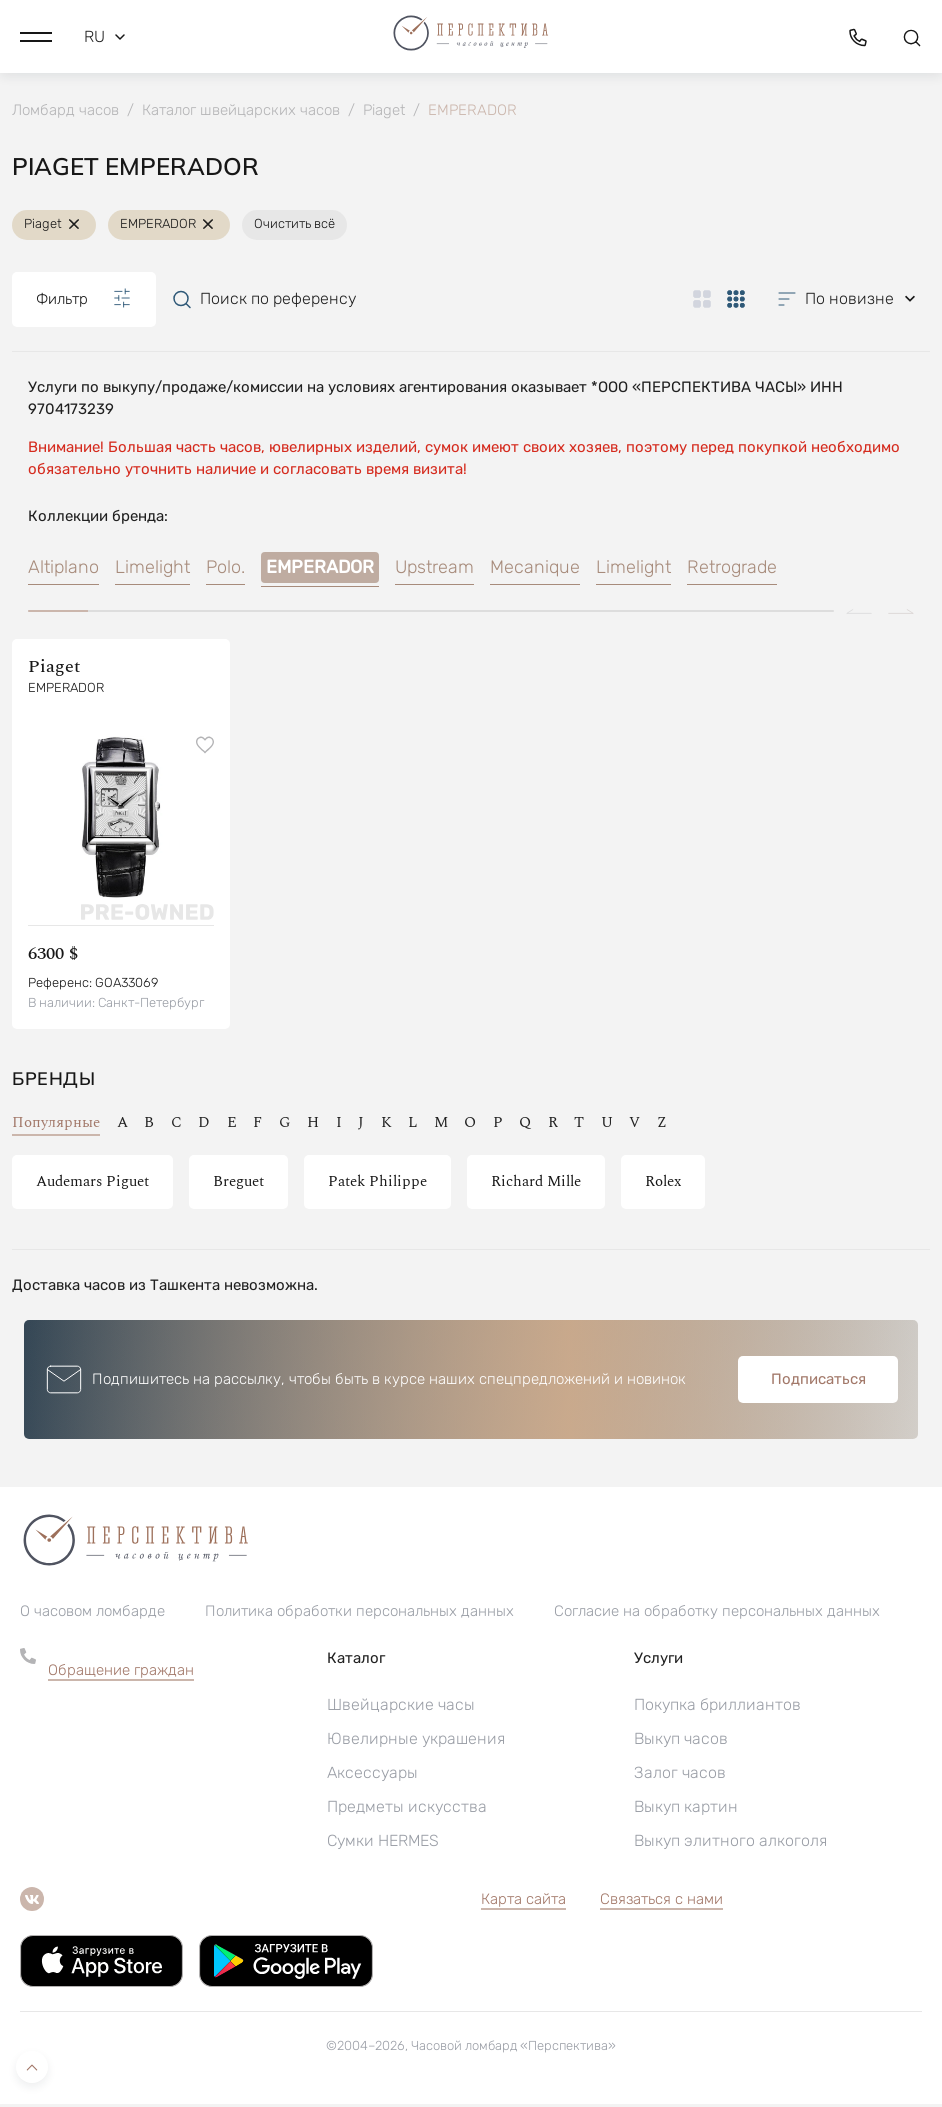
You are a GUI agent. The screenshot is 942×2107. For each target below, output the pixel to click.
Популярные (56, 1125)
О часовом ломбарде (92, 1614)
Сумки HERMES (383, 1843)
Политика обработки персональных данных (359, 1614)
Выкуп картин (686, 1809)
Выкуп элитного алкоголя (730, 1843)
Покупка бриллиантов (717, 1707)
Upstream (434, 570)
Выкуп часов (681, 1741)
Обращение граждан (121, 1673)
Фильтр (84, 301)
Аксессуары (372, 1775)
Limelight (152, 570)
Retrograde (732, 570)
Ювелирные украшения (416, 1741)
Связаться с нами (661, 1902)
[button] (36, 35)
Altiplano (63, 570)
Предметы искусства (407, 1809)
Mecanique (535, 570)
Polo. (225, 570)
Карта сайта (523, 1902)
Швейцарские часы (401, 1707)
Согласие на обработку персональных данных (717, 1614)
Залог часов (680, 1775)
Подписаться (818, 1382)
